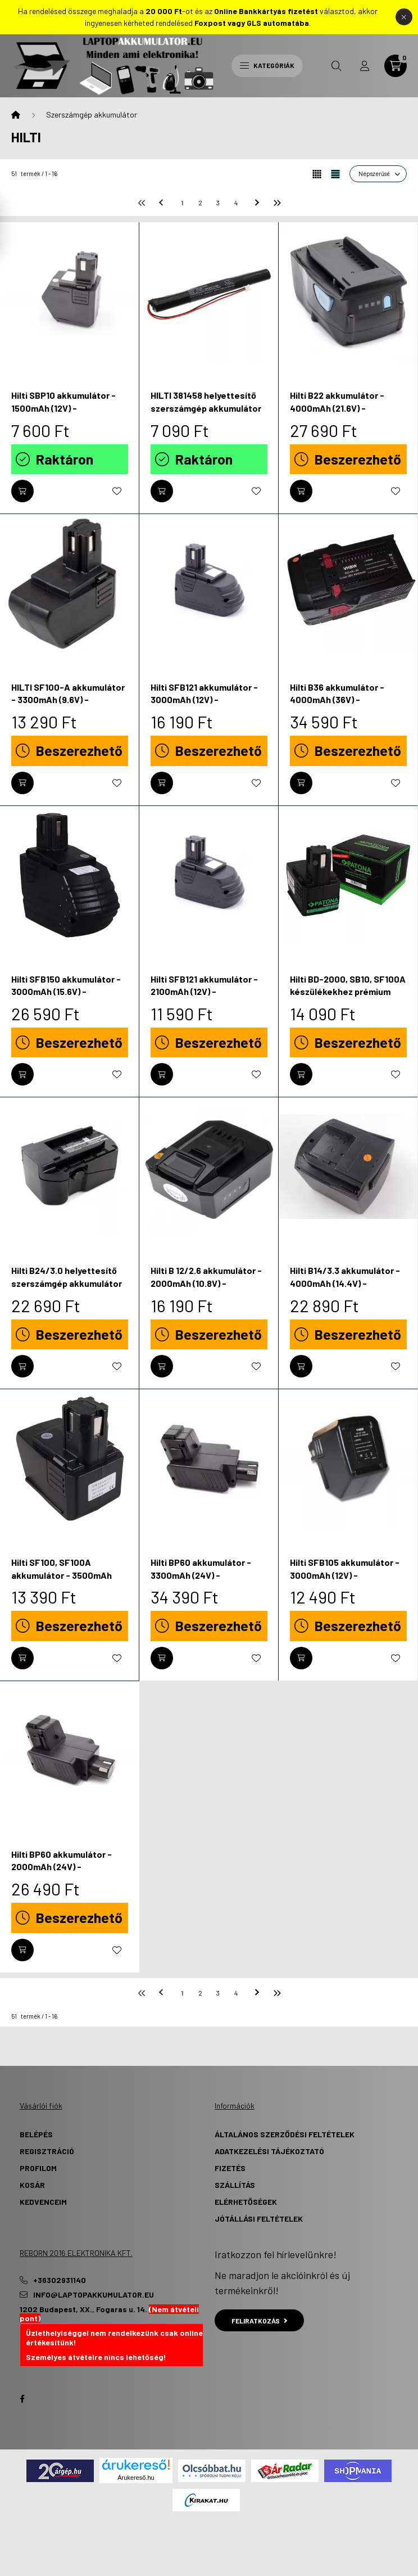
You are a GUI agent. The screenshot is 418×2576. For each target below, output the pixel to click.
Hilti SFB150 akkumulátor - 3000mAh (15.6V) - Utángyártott (66, 992)
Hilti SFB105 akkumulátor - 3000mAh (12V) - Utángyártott (344, 1575)
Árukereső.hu (135, 2477)
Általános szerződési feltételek (285, 2134)
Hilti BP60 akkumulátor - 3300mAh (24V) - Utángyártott (201, 1575)
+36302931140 (59, 2280)
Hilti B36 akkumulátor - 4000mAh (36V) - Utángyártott (337, 700)
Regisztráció (47, 2151)
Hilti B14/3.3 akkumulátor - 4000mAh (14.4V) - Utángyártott (345, 1283)
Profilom (38, 2168)
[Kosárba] (22, 491)
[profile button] (364, 66)
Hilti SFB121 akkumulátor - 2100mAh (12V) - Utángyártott (204, 992)
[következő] (258, 201)
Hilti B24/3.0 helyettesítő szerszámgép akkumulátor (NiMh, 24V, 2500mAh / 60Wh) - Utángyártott (66, 1289)
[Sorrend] (378, 173)
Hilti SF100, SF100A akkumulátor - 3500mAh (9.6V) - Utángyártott (61, 1575)
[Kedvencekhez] (117, 491)
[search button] (336, 66)
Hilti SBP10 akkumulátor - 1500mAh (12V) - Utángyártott (63, 408)
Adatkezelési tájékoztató (269, 2151)
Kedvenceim (43, 2201)
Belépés (36, 2134)
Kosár (32, 2185)
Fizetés (230, 2168)
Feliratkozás (259, 2321)
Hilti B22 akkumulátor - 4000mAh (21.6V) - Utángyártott (337, 408)
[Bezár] (404, 16)
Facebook (22, 2399)
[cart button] (395, 66)
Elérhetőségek (246, 2201)
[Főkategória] (15, 115)
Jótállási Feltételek (259, 2218)
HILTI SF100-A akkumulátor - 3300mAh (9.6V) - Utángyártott (68, 700)
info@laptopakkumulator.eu (93, 2294)
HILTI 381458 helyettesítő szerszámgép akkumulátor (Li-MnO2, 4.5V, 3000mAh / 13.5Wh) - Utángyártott (206, 414)
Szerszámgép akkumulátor (91, 114)
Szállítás (235, 2185)
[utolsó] (276, 201)
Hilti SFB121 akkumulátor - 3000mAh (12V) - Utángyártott (204, 700)
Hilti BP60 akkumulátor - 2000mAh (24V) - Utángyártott (61, 1867)
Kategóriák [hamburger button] (267, 65)
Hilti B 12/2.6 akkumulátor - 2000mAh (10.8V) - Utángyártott (206, 1283)
